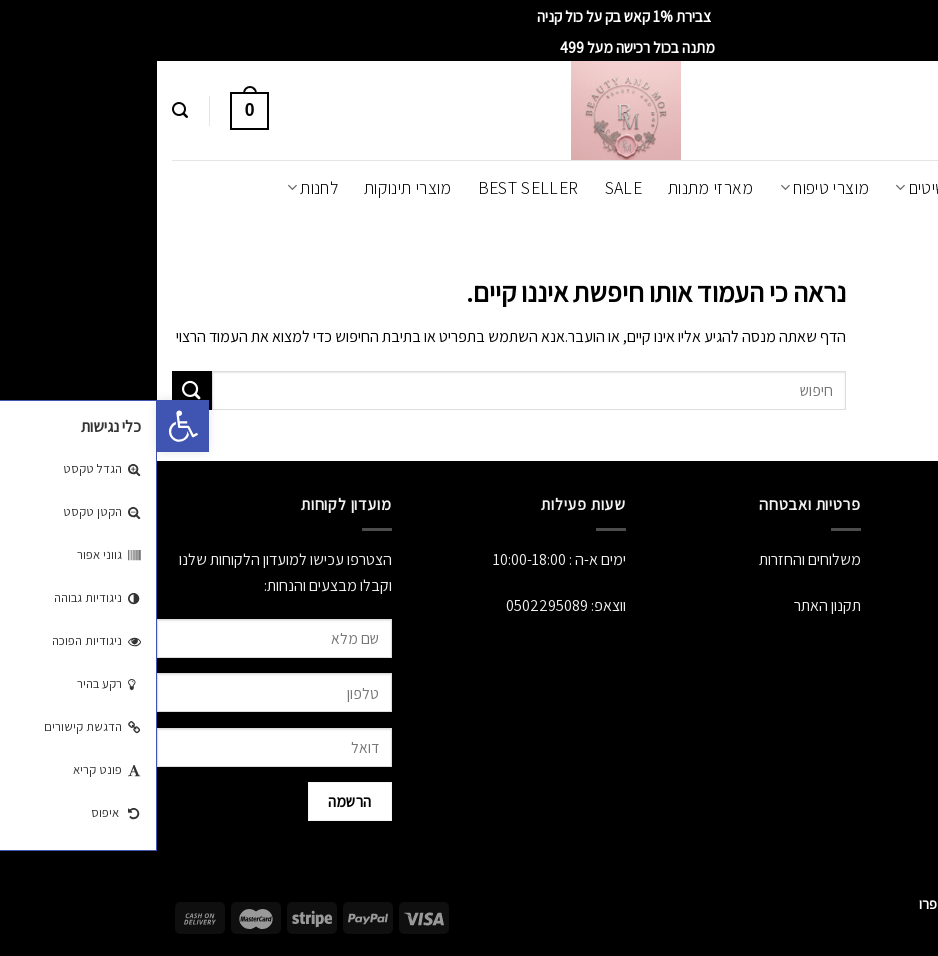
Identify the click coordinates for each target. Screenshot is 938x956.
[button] (26, 426)
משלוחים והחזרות (653, 559)
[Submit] (35, 390)
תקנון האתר (670, 605)
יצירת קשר (908, 652)
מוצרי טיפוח (667, 187)
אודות (922, 559)
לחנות (155, 187)
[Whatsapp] (882, 904)
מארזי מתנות (554, 187)
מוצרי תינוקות (251, 187)
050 (361, 605)
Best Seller (371, 187)
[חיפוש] (23, 110)
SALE (466, 187)
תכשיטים (773, 187)
